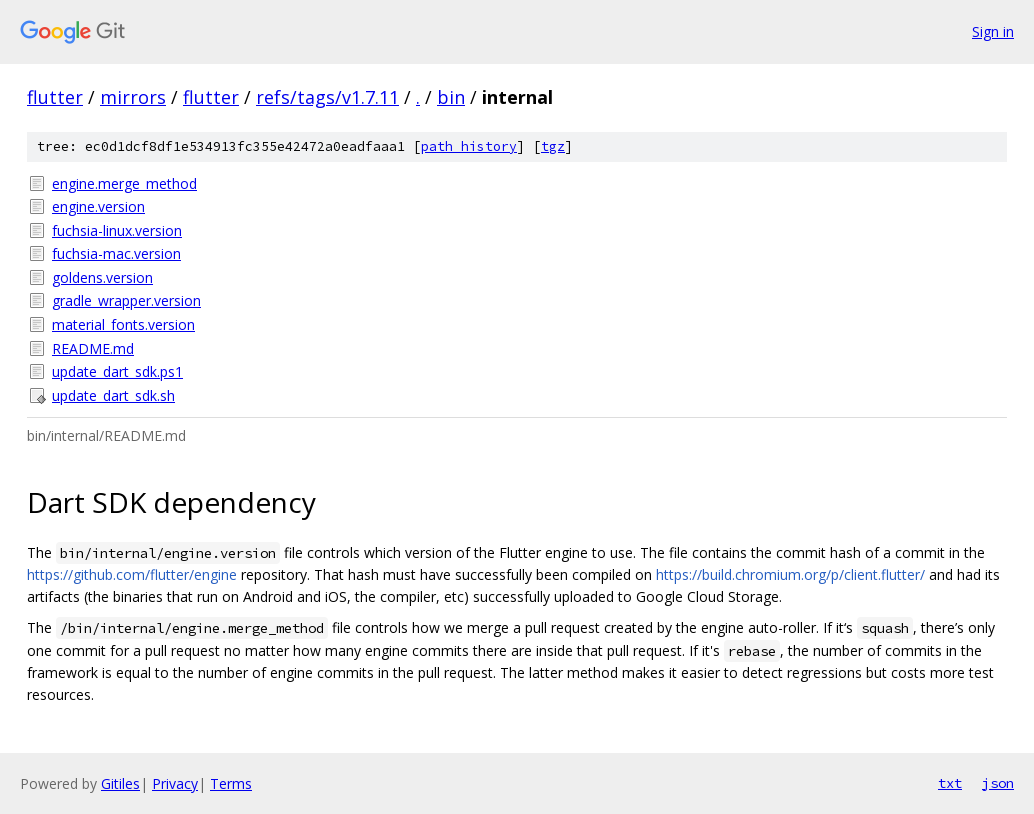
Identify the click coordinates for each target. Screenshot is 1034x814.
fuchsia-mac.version (116, 253)
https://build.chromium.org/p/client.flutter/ (790, 574)
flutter (55, 97)
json (998, 783)
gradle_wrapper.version (126, 300)
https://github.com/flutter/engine (132, 574)
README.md (93, 348)
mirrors (133, 97)
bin (451, 97)
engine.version (98, 206)
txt (950, 783)
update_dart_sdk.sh (113, 395)
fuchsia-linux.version (117, 230)
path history (469, 146)
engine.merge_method (124, 183)
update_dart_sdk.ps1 (117, 371)
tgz (553, 146)
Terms (231, 783)
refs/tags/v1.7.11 (327, 97)
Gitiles (120, 783)
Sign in (993, 31)
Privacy (175, 783)
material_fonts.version (123, 324)
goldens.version (102, 277)
